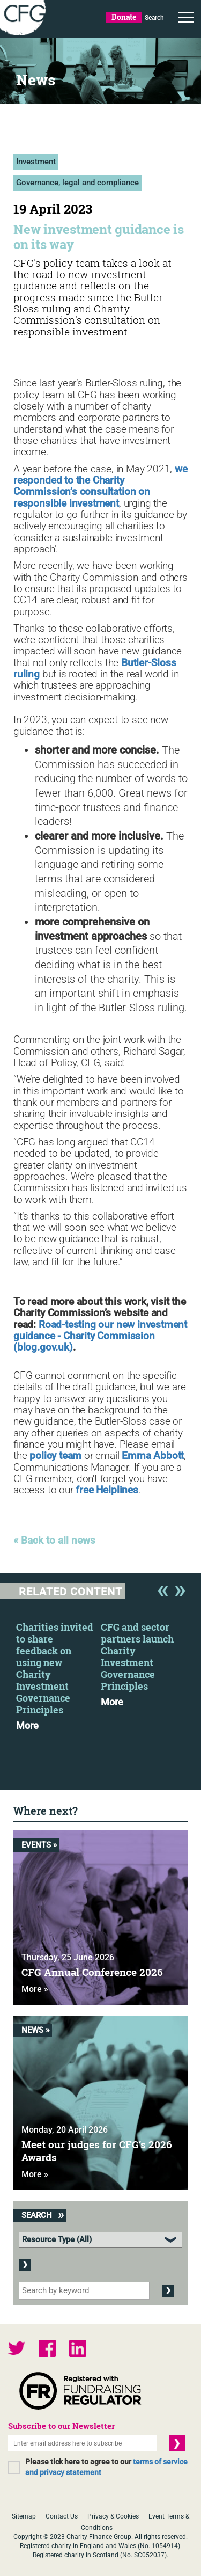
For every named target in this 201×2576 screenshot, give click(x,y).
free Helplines (107, 1490)
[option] (58, 1673)
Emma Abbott (153, 1456)
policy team (55, 1456)
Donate (123, 17)
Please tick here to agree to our (106, 2467)
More (27, 1726)
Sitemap (24, 2516)
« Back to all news (54, 1540)
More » (34, 1989)
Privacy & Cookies (113, 2516)
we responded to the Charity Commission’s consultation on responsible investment (100, 486)
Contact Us (62, 2516)
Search (154, 17)
